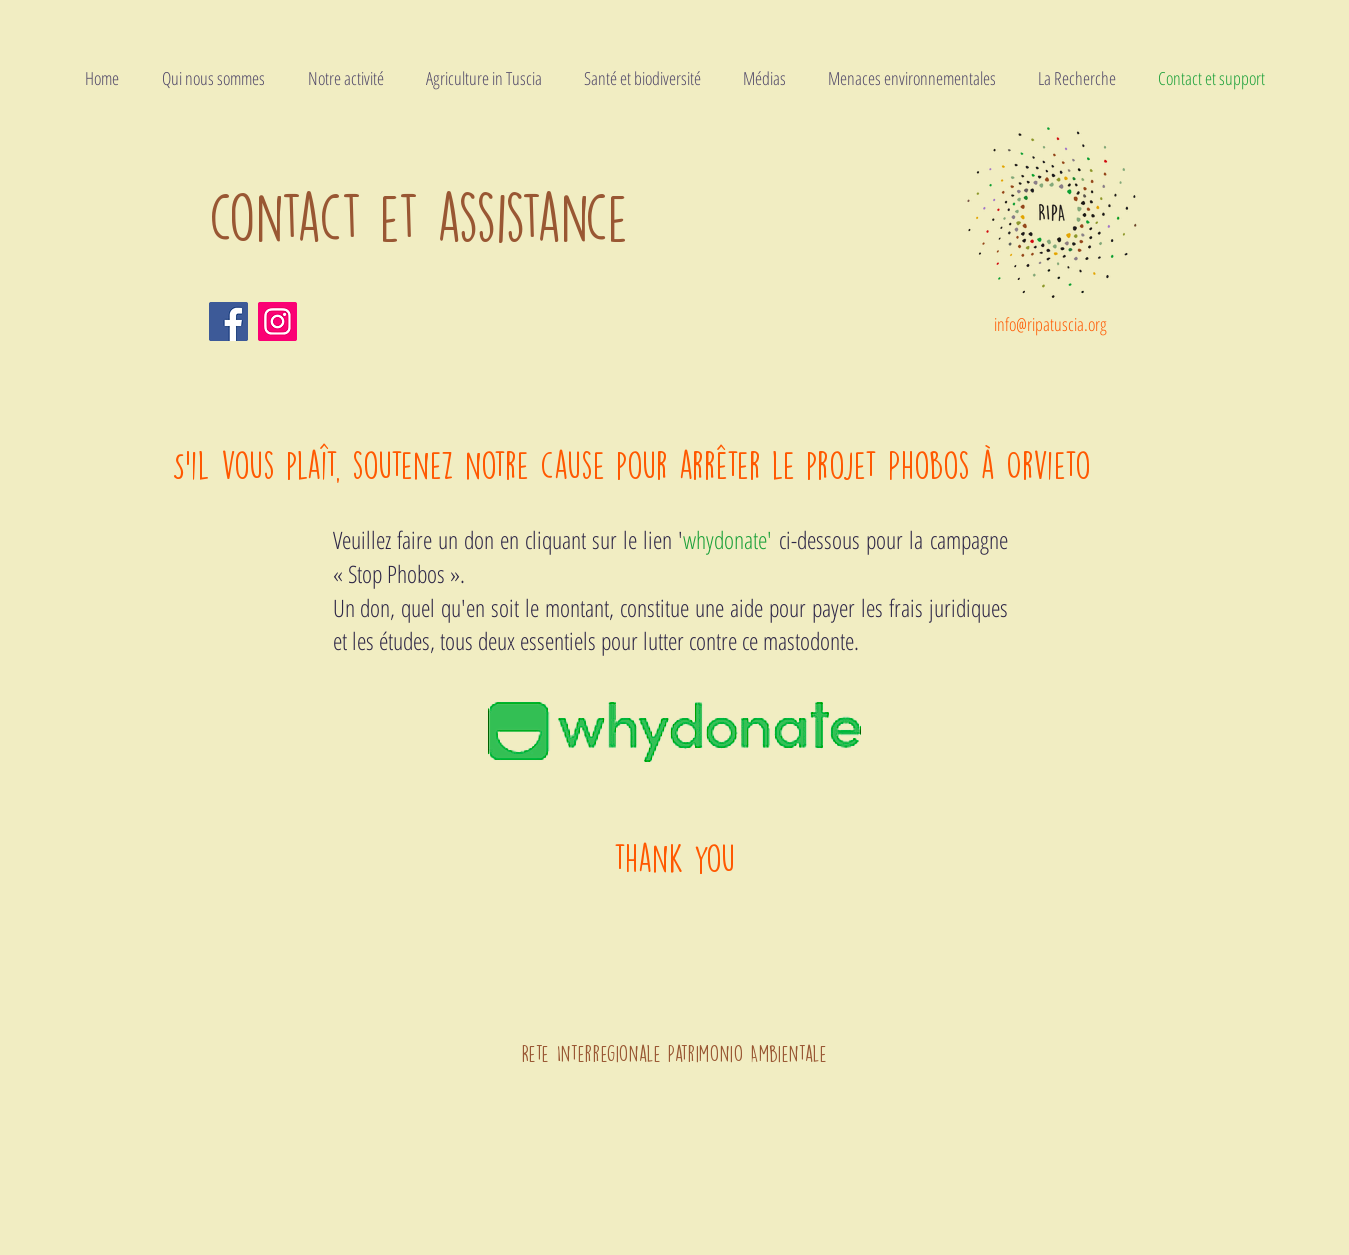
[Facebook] (228, 321)
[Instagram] (277, 321)
